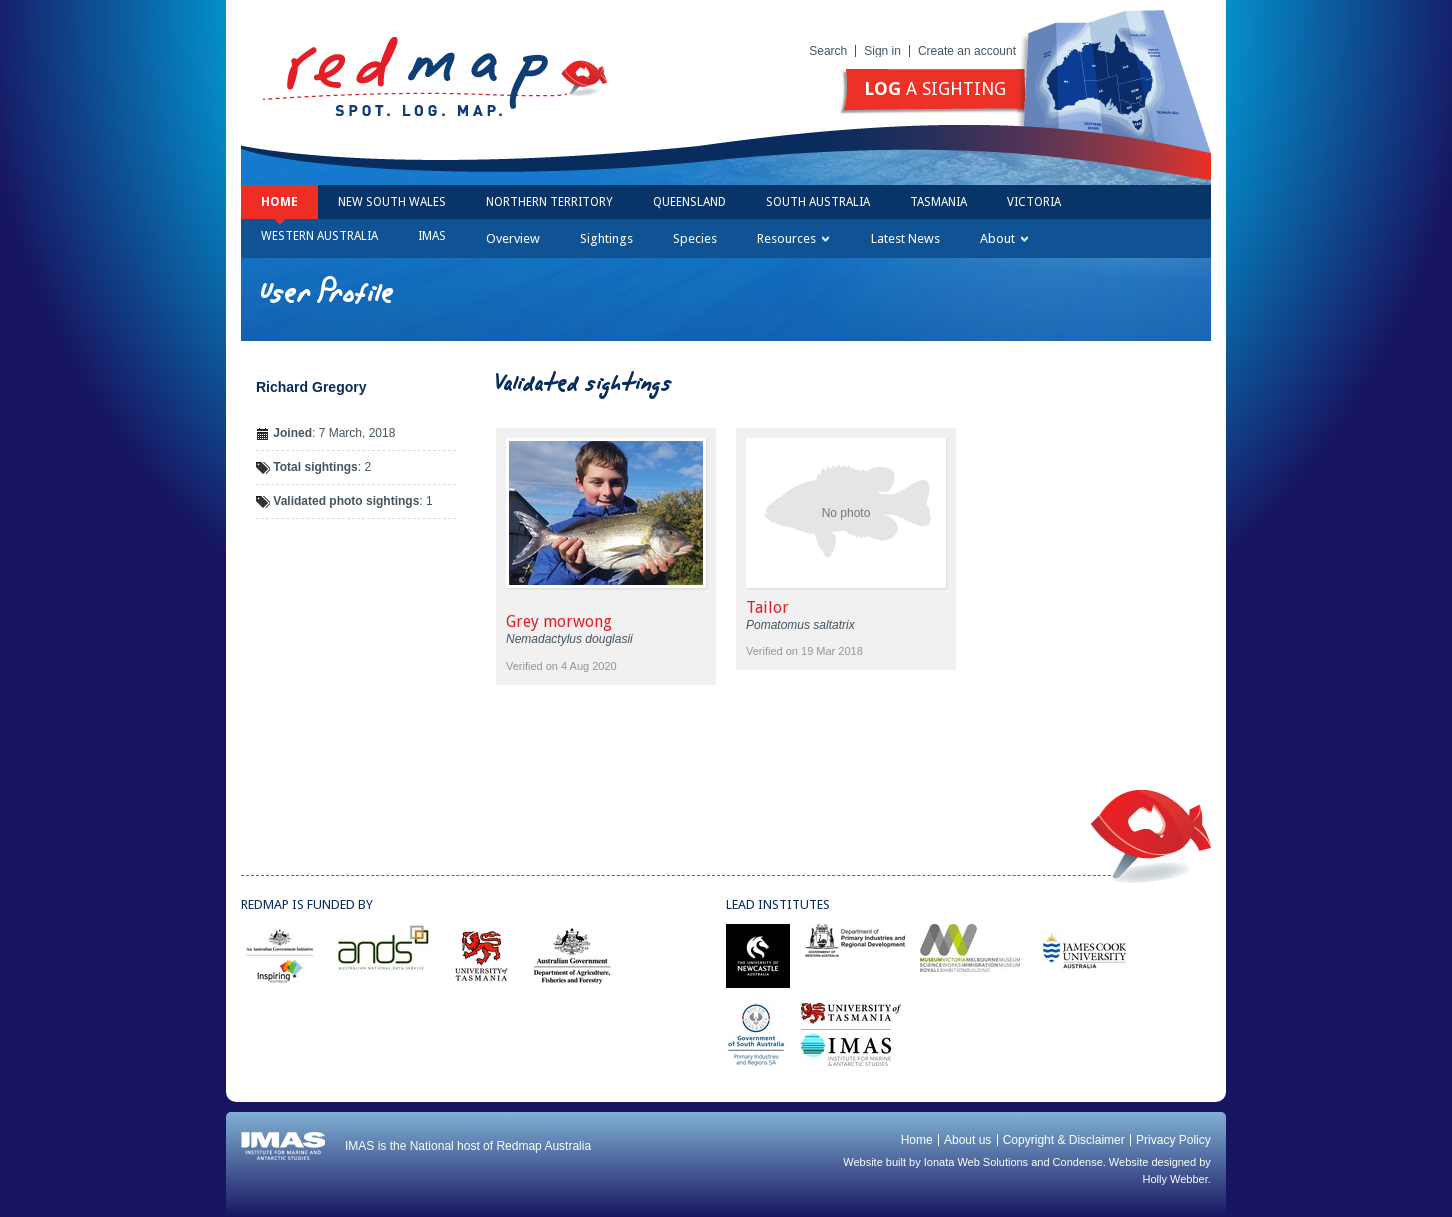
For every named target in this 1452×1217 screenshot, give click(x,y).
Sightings (606, 238)
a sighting (935, 88)
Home (279, 202)
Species (695, 238)
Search (828, 51)
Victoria (1034, 202)
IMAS (432, 236)
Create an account (967, 51)
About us (967, 1140)
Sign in (882, 51)
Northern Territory (549, 202)
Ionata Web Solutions (976, 1162)
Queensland (689, 202)
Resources (793, 238)
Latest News (905, 238)
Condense (1078, 1162)
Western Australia (319, 236)
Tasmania (938, 202)
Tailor (767, 607)
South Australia (818, 202)
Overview (513, 238)
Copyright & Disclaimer (1064, 1140)
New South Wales (392, 202)
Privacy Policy (1173, 1140)
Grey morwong (559, 621)
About (1004, 238)
